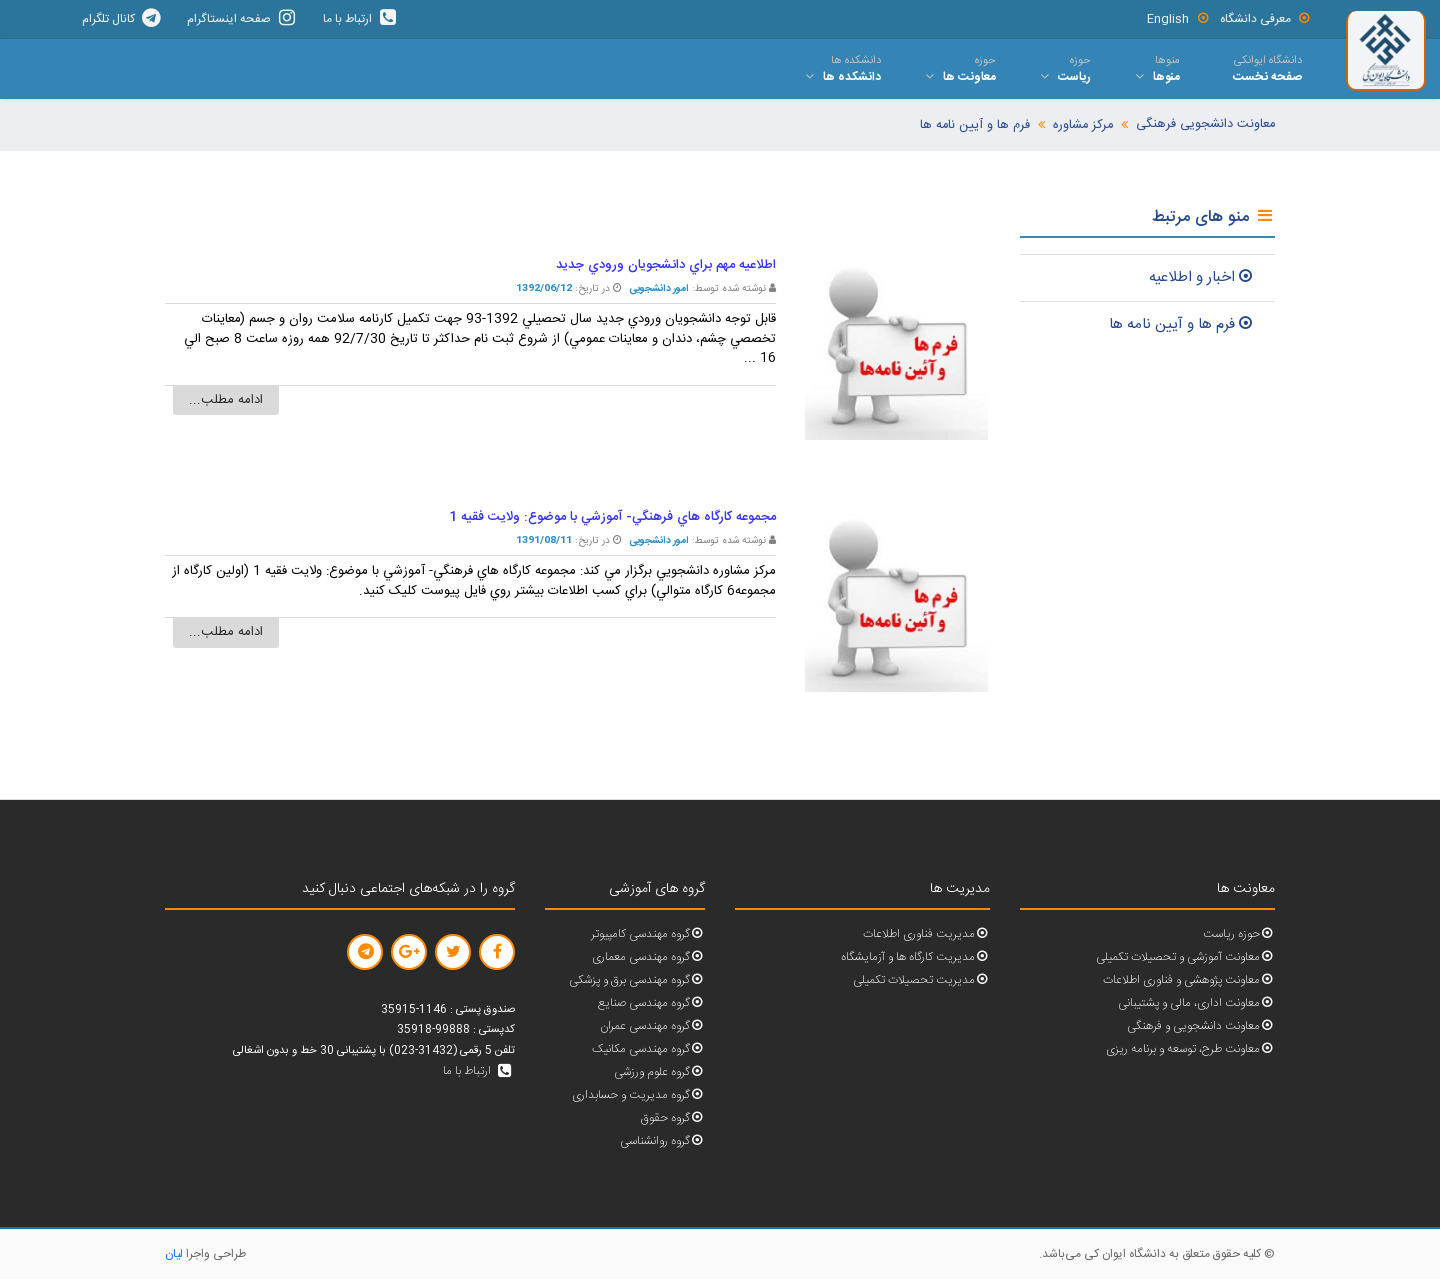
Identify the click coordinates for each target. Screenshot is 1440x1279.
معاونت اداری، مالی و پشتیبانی (1196, 1003)
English (1178, 19)
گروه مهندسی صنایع (651, 1003)
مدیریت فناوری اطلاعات (926, 934)
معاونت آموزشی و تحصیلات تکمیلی (1185, 957)
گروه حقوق (673, 1118)
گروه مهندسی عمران (652, 1026)
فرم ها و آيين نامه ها (1182, 324)
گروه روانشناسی (662, 1141)
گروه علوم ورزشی (659, 1072)
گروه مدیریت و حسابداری (638, 1095)
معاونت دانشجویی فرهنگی (1205, 124)
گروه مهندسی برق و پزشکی (637, 980)
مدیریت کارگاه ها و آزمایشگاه (915, 957)
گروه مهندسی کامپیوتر (648, 934)
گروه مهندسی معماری (648, 957)
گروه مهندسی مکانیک (648, 1049)
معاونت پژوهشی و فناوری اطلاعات (1189, 980)
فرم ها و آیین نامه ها (975, 125)
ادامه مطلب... (226, 400)
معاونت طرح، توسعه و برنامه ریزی (1190, 1049)
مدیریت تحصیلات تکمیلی (921, 980)
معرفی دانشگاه (1266, 19)
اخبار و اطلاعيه (1202, 277)
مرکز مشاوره (1083, 125)
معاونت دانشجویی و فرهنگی (1201, 1026)
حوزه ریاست (1239, 934)
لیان (174, 1254)
